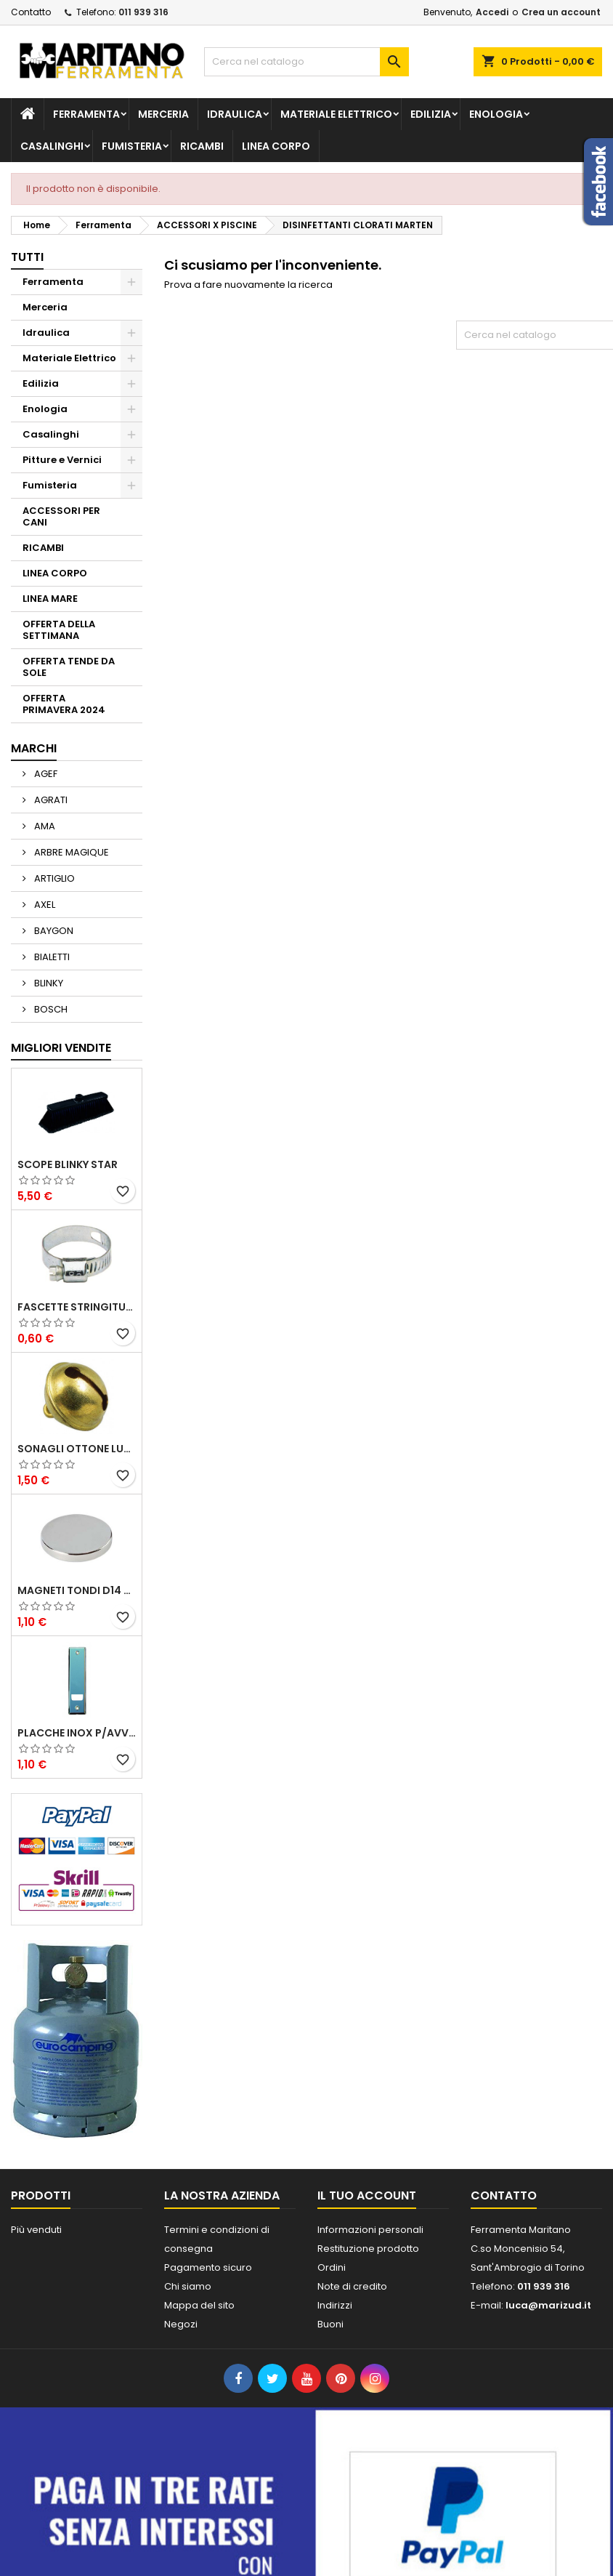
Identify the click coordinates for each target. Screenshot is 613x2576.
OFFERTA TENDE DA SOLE (69, 667)
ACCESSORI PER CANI (61, 516)
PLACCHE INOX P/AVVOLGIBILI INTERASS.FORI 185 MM (76, 1733)
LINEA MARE (50, 598)
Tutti (27, 257)
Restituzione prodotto (368, 2248)
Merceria (163, 114)
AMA (43, 826)
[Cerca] (306, 61)
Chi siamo (187, 2286)
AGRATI (50, 800)
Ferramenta (86, 114)
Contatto (31, 12)
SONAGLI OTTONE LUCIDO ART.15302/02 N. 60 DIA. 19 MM (76, 1448)
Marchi (34, 748)
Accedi (492, 12)
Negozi (181, 2324)
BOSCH (50, 1009)
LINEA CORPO (276, 146)
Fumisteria (132, 146)
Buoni (330, 2324)
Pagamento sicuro (208, 2267)
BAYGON (52, 931)
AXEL (43, 904)
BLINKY (47, 983)
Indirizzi (334, 2305)
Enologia (496, 114)
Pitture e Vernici (62, 460)
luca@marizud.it (548, 2305)
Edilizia (430, 114)
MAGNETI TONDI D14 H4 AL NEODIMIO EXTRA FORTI (76, 1590)
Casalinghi (52, 146)
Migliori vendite (61, 1047)
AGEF (44, 774)
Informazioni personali (370, 2230)
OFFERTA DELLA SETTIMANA (59, 630)
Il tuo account (366, 2195)
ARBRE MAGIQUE (70, 852)
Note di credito (352, 2286)
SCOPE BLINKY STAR (67, 1164)
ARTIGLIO (53, 878)
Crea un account (561, 12)
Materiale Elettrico (336, 114)
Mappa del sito (199, 2305)
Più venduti (36, 2230)
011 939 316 (143, 12)
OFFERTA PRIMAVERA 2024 (64, 704)
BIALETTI (51, 957)
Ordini (331, 2267)
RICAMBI (202, 146)
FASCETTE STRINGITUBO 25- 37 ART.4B (76, 1307)
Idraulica (234, 114)
